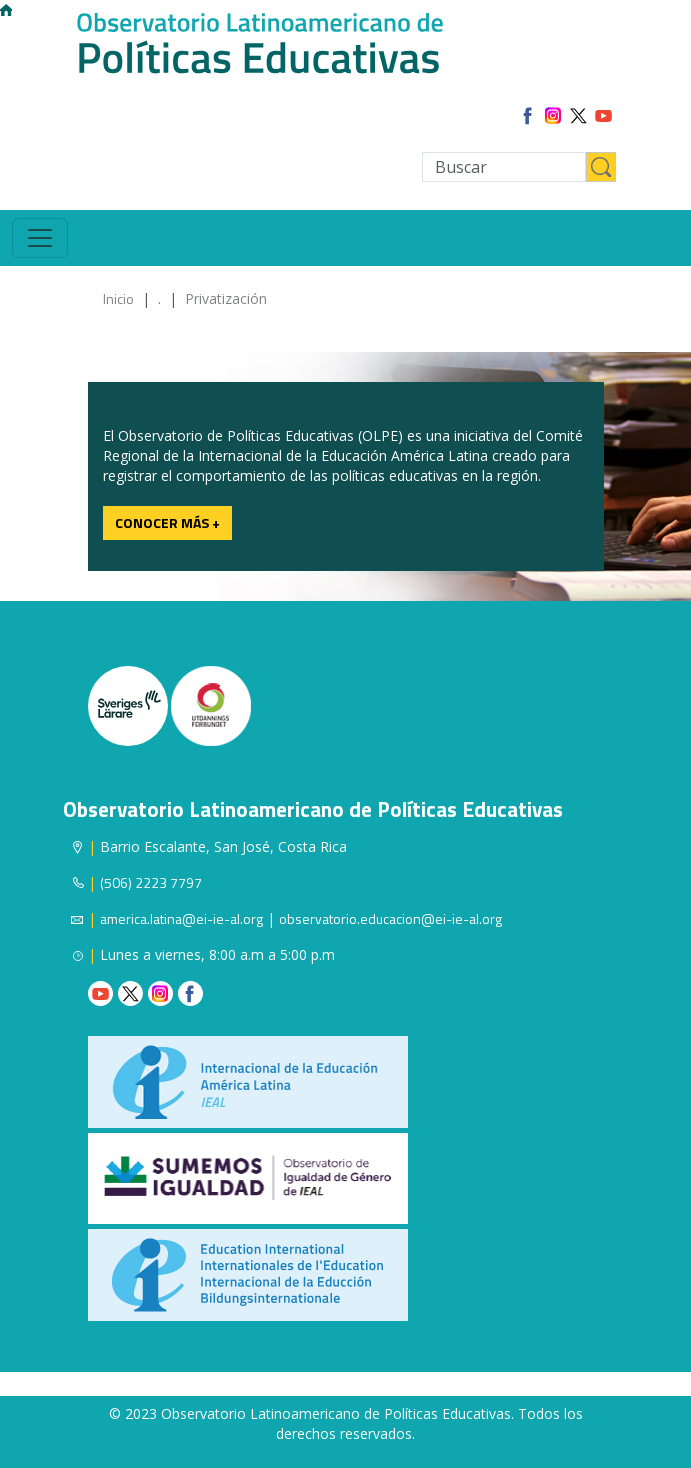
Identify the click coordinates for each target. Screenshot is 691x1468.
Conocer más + (167, 522)
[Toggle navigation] (40, 238)
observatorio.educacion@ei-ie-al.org (390, 918)
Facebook (190, 993)
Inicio (118, 298)
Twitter (130, 993)
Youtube (100, 993)
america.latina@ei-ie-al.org (181, 918)
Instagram (160, 993)
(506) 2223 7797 (151, 882)
